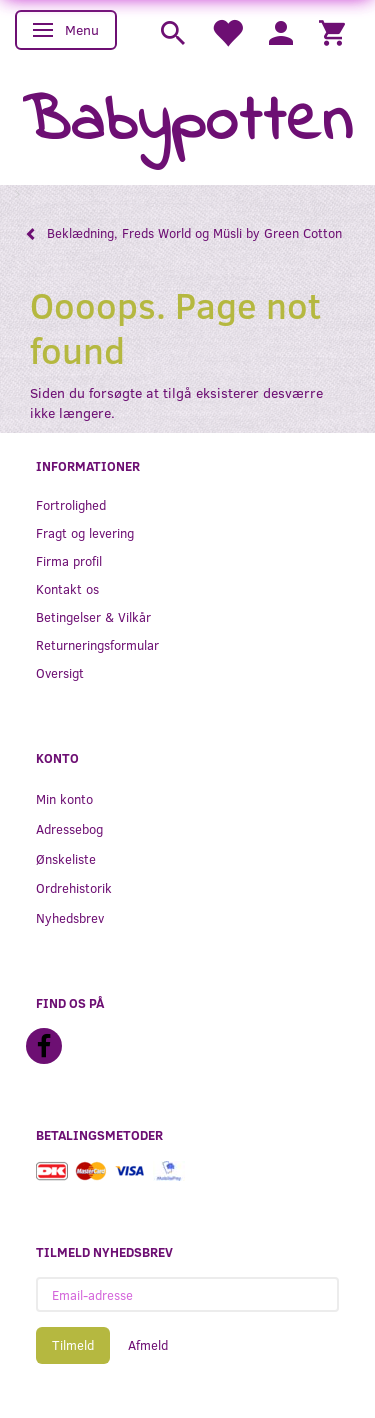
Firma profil (69, 560)
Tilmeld (73, 1345)
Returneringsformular (97, 644)
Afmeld (148, 1345)
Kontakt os (67, 588)
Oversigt (60, 672)
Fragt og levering (85, 532)
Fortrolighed (71, 504)
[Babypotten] (187, 123)
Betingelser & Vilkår (93, 616)
